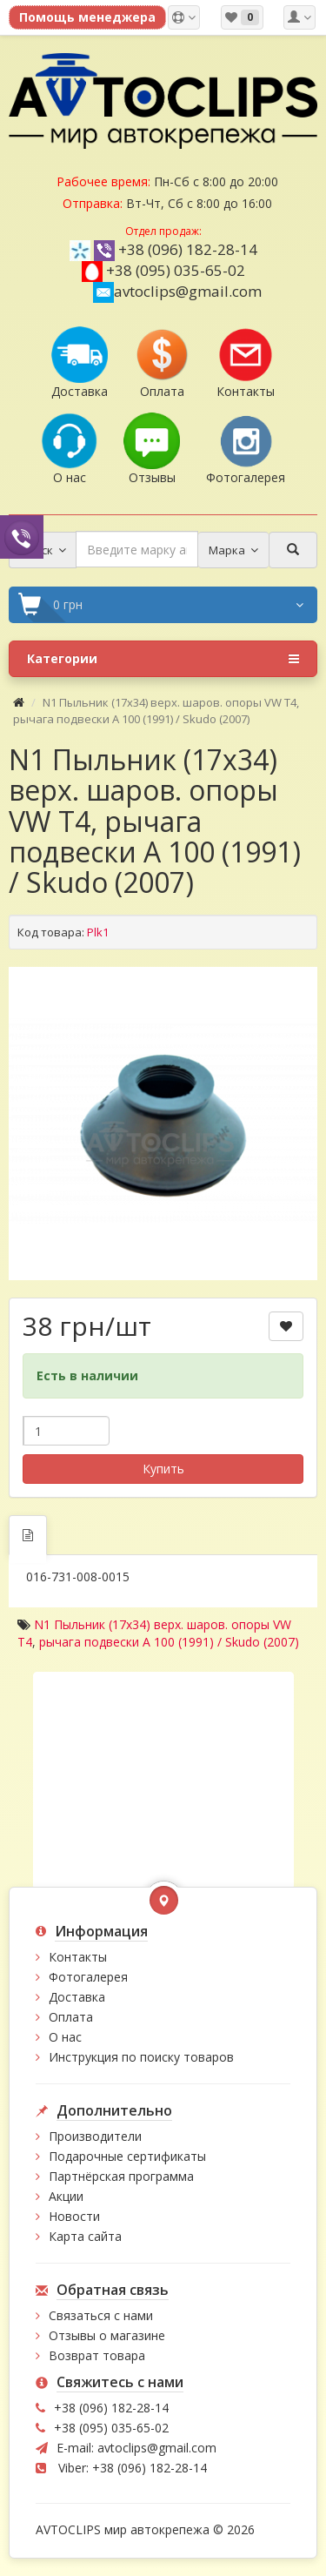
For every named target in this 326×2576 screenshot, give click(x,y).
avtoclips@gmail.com (177, 291)
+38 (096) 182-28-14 (187, 249)
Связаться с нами (101, 2315)
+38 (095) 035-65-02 (175, 270)
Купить (163, 1468)
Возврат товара (97, 2355)
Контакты (78, 1957)
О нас (65, 2037)
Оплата (71, 2017)
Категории (163, 658)
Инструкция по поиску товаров (141, 2057)
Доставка (77, 1997)
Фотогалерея (88, 1977)
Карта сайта (85, 2236)
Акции (66, 2196)
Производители (95, 2136)
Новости (74, 2216)
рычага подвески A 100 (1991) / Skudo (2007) (169, 1641)
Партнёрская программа (121, 2176)
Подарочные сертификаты (127, 2156)
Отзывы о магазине (107, 2335)
